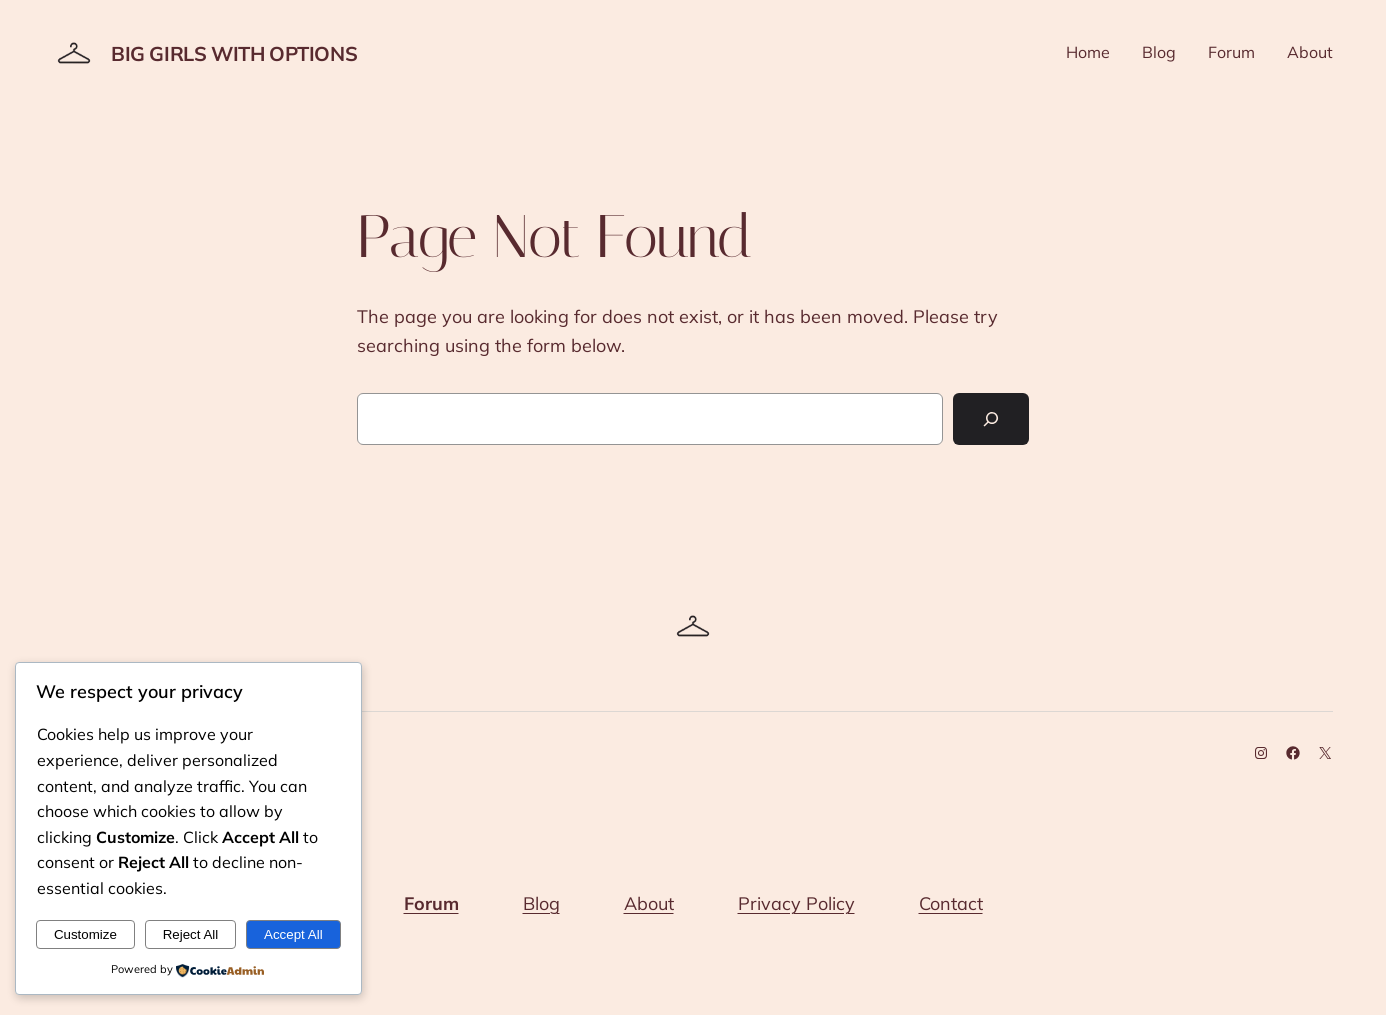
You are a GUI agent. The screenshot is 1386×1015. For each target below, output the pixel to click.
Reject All (191, 934)
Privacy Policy (796, 903)
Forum (431, 903)
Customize (85, 934)
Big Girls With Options (234, 53)
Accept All (293, 934)
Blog (541, 903)
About (649, 903)
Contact (951, 903)
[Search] (991, 419)
